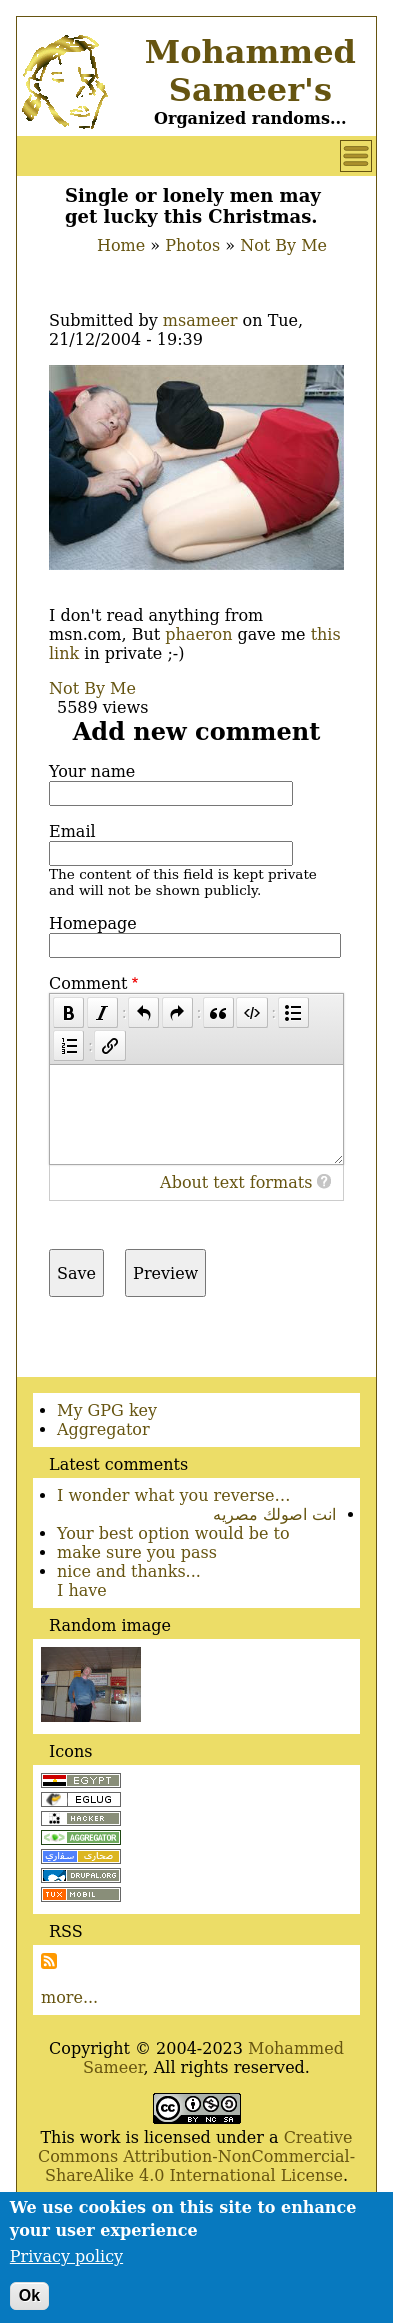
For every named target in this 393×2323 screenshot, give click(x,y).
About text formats (236, 1182)
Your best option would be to (173, 1533)
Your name (92, 771)
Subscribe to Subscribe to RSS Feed (49, 1961)
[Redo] (177, 1012)
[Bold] (68, 1012)
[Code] (251, 1012)
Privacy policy (66, 2266)
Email (72, 831)
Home (121, 245)
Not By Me (283, 245)
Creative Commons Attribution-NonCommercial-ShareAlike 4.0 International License (196, 2156)
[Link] (109, 1045)
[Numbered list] (68, 1045)
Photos (192, 245)
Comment (88, 983)
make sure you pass (137, 1552)
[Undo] (143, 1012)
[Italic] (102, 1012)
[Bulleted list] (293, 1012)
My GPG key (107, 1410)
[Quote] (218, 1012)
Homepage (93, 923)
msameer (200, 320)
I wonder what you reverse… (174, 1495)
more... (69, 1997)
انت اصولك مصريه (274, 1514)
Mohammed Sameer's (250, 71)
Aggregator (103, 1429)
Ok (29, 2305)
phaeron (198, 634)
